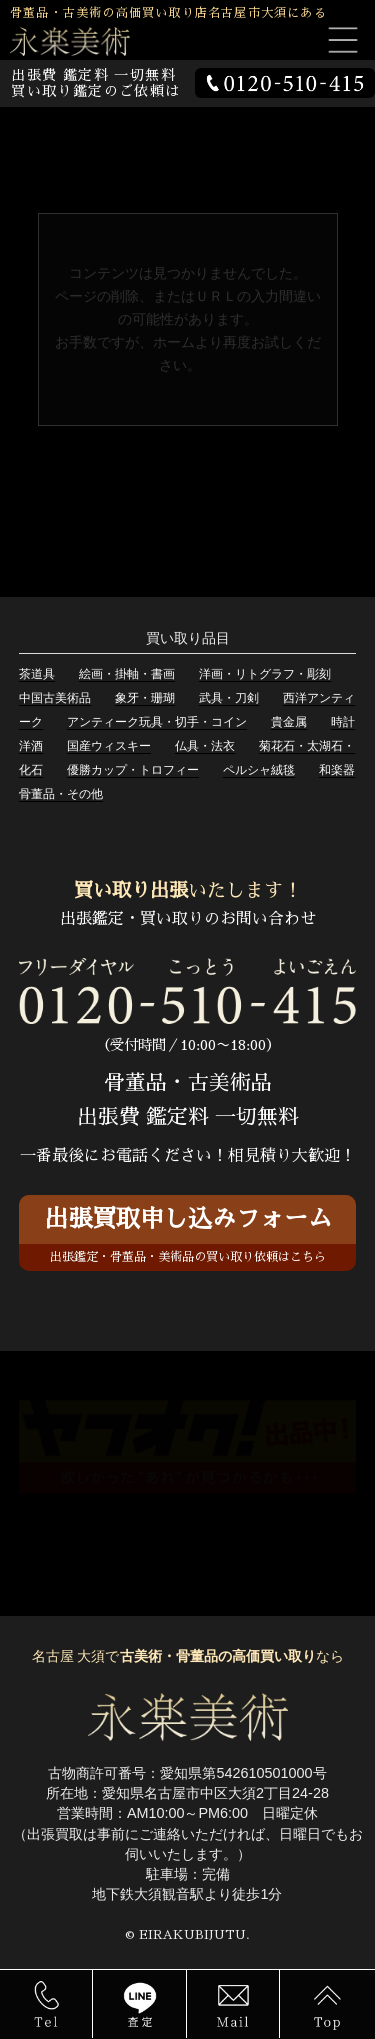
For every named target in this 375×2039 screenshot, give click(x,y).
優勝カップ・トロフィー (133, 770)
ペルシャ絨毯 (259, 770)
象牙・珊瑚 (145, 698)
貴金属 (289, 722)
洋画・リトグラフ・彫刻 (265, 674)
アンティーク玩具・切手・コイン (157, 722)
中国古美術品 (55, 698)
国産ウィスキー (109, 746)
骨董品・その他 (61, 794)
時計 (343, 722)
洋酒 (31, 746)
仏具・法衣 (205, 746)
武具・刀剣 (229, 698)
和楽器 (337, 770)
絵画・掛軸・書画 (127, 674)
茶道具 (37, 674)
